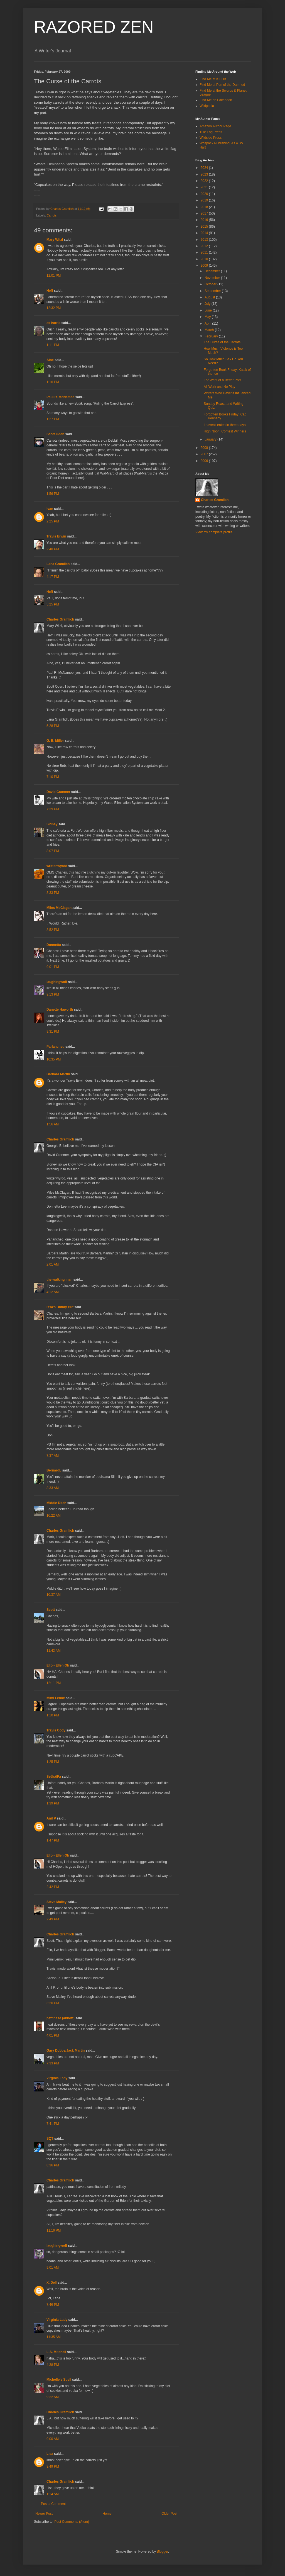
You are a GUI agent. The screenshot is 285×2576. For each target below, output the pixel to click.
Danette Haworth (59, 1009)
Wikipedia (207, 106)
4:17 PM (52, 577)
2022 (205, 181)
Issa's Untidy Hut (59, 1307)
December (213, 271)
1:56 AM (52, 1124)
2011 (205, 252)
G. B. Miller (55, 741)
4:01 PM (52, 2035)
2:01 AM (52, 1264)
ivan (49, 509)
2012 (205, 246)
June (209, 310)
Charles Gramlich (60, 619)
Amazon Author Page (215, 126)
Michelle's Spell (58, 2380)
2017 (205, 213)
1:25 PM (52, 1762)
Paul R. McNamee (60, 397)
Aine (50, 360)
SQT (49, 2138)
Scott (50, 1610)
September (213, 291)
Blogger (162, 2551)
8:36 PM (52, 2165)
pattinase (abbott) (60, 2018)
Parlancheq (55, 1047)
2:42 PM (52, 1887)
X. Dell (51, 2283)
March (210, 330)
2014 (205, 233)
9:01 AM (52, 2267)
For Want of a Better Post (222, 380)
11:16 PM (53, 2230)
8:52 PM (52, 930)
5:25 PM (52, 604)
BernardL (53, 1470)
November (213, 278)
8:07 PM (52, 851)
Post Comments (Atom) (71, 2522)
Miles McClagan (59, 908)
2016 (205, 220)
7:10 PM (52, 777)
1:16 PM (52, 382)
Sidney (51, 824)
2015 (205, 226)
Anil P (51, 1818)
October (211, 284)
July (208, 304)
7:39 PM (52, 809)
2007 (205, 454)
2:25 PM (52, 521)
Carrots (51, 215)
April (208, 323)
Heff (49, 291)
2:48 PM (52, 549)
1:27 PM (52, 419)
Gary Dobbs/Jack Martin (65, 2050)
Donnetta (53, 945)
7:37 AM (52, 1456)
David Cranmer (58, 792)
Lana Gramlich (58, 564)
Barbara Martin (58, 1074)
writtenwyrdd (56, 866)
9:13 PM (52, 994)
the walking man (59, 1279)
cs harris (53, 323)
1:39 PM (52, 1803)
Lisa (49, 2454)
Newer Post (44, 2514)
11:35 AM (53, 2337)
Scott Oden (55, 434)
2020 (205, 194)
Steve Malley (56, 1902)
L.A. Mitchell (56, 2352)
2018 (205, 207)
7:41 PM (52, 2124)
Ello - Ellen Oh (57, 1665)
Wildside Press (211, 138)
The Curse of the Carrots (222, 342)
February (212, 336)
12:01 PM (53, 276)
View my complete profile (213, 532)
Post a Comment (53, 2504)
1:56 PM (52, 494)
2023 (205, 174)
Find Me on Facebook (216, 100)
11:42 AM (53, 1651)
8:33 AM (52, 1488)
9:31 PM (52, 1031)
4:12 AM (52, 1292)
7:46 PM (52, 2305)
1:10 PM (52, 1715)
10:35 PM (53, 1059)
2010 (205, 259)
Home (107, 2514)
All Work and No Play (219, 387)
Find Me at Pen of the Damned (222, 85)
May (208, 317)
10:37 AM (53, 1595)
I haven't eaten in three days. (225, 425)
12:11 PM (53, 1683)
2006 (205, 461)
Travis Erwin (56, 536)
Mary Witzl (54, 240)
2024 (205, 168)
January (211, 439)
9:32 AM (52, 2397)
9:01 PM (52, 967)
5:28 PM (52, 726)
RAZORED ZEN (94, 27)
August (210, 297)
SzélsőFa (53, 1777)
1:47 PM (52, 1840)
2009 (205, 265)
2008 (205, 448)
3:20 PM (52, 2003)
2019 (205, 200)
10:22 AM (53, 1515)
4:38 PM (52, 2365)
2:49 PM (52, 1919)
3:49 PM (52, 2466)
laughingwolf (56, 982)
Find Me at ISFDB (213, 79)
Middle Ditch (56, 1503)
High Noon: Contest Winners (225, 431)
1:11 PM (52, 345)
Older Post (169, 2514)
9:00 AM (52, 2439)
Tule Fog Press (211, 132)
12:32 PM (53, 308)
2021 (205, 187)
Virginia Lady (56, 2078)
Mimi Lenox (55, 1698)
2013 (205, 240)
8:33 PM (52, 893)
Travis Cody (55, 1730)
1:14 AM (52, 2494)
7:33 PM (52, 2063)
